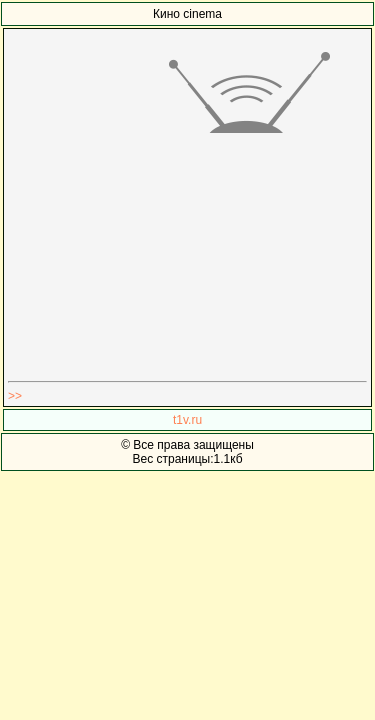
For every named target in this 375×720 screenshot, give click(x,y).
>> (15, 396)
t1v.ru (187, 420)
